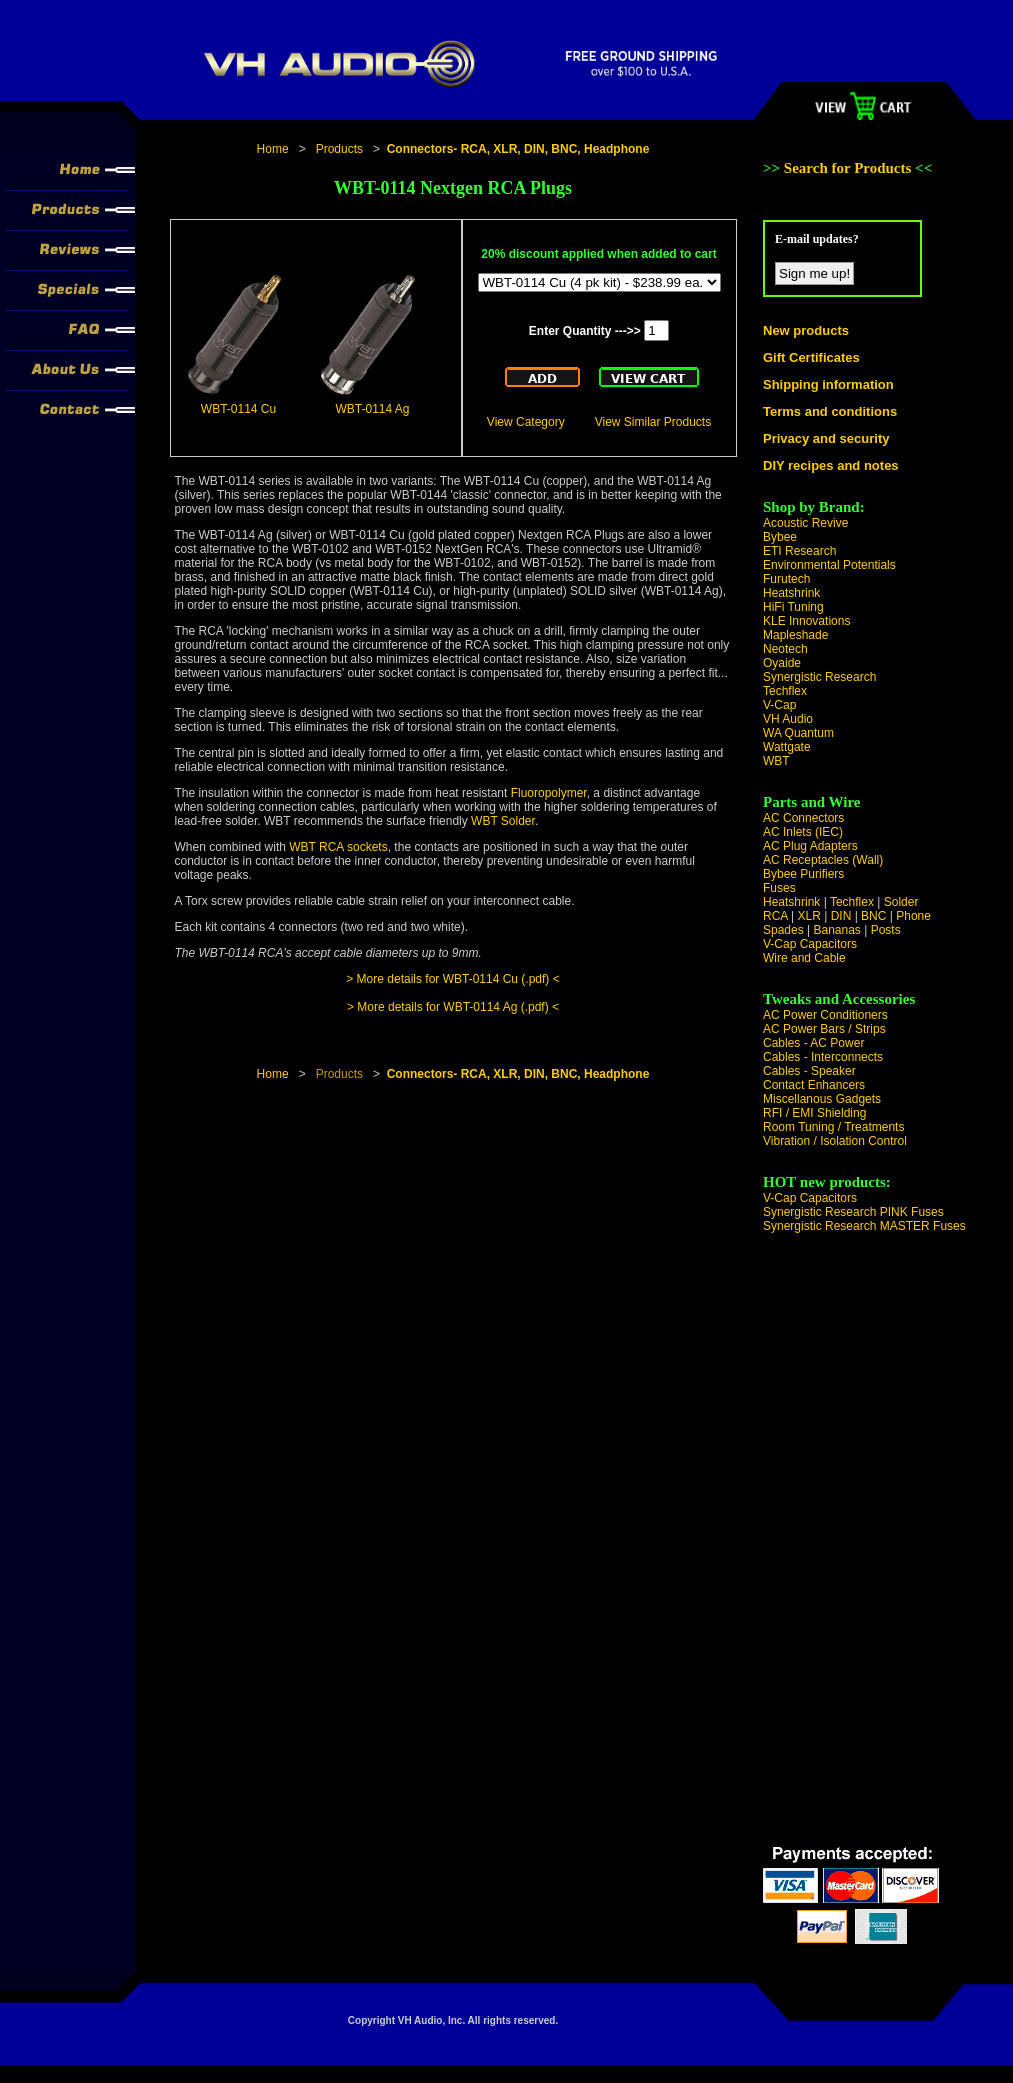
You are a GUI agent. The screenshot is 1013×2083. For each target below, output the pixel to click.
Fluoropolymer (549, 793)
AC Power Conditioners (825, 1015)
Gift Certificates (811, 357)
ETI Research (799, 551)
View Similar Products (653, 422)
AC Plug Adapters (810, 846)
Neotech (785, 649)
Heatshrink (791, 593)
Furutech (786, 579)
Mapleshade (795, 635)
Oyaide (782, 663)
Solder (901, 902)
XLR (808, 916)
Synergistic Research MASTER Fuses (864, 1226)
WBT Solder (503, 821)
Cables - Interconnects (823, 1057)
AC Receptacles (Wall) (823, 860)
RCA (775, 916)
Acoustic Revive (805, 523)
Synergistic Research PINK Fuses (853, 1212)
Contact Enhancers (814, 1085)
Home (273, 149)
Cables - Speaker (809, 1071)
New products (806, 330)
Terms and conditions (830, 411)
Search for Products (849, 168)
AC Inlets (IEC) (803, 832)
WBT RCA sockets (338, 847)
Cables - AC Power (813, 1043)
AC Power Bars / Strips (824, 1029)
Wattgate (787, 747)
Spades (783, 930)
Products (339, 149)
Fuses (779, 888)
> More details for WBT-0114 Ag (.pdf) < (453, 1007)
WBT (776, 761)
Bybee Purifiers (803, 874)
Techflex (785, 691)
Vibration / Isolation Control (835, 1141)
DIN (841, 916)
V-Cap (779, 705)
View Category (526, 422)
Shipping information (828, 384)
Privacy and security (826, 438)
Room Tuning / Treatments (833, 1127)
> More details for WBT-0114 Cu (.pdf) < (452, 979)
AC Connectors (803, 818)
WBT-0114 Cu (238, 409)
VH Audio (788, 719)
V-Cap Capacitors (810, 944)
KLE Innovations (806, 621)
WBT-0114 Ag (372, 409)
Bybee (780, 537)
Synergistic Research (819, 677)
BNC (873, 916)
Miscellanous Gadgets (822, 1099)
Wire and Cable (804, 958)
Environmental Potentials (829, 565)
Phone (913, 916)
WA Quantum (798, 733)
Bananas (837, 930)
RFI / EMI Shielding (814, 1113)
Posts (886, 930)
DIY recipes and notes (831, 465)
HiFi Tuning (793, 607)
